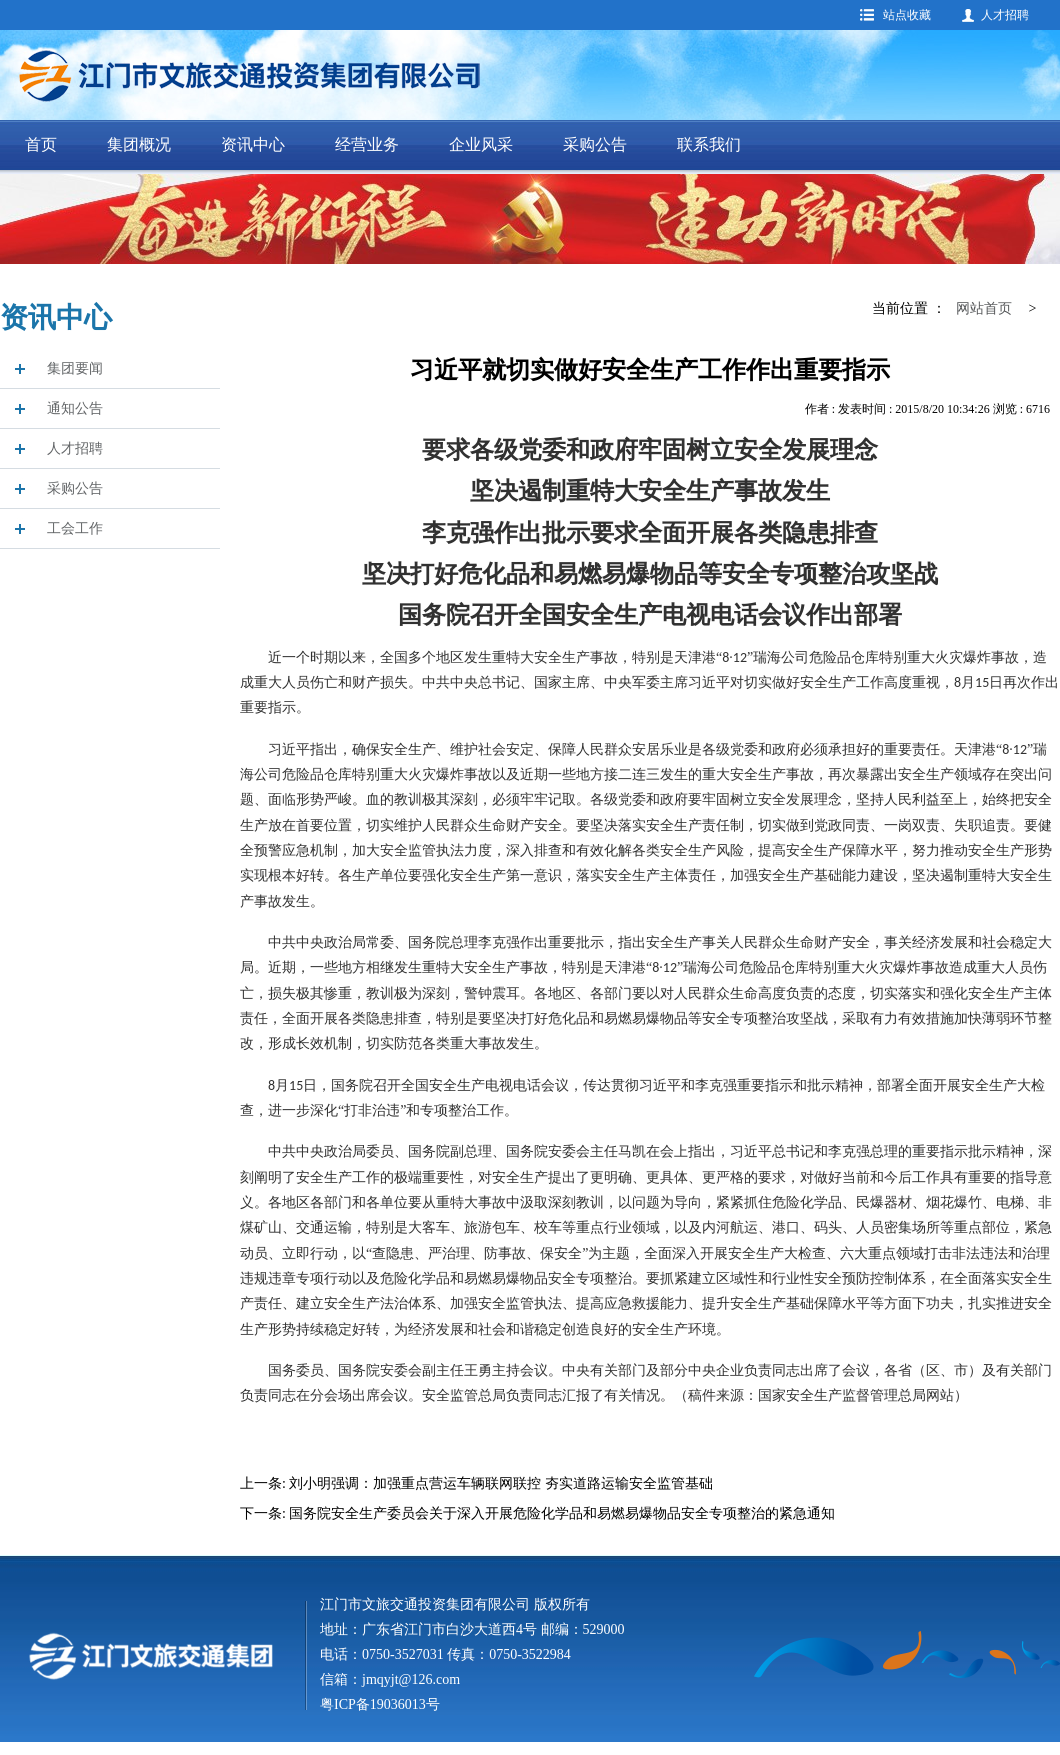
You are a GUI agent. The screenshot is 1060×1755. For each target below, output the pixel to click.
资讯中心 (253, 144)
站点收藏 (907, 15)
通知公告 (75, 408)
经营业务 (367, 144)
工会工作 (75, 528)
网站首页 (984, 308)
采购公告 (595, 144)
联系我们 (709, 144)
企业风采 (481, 144)
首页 (41, 144)
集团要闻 (75, 368)
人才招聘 (1005, 15)
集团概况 (139, 144)
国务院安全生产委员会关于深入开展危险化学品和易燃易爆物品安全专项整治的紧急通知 (562, 1513)
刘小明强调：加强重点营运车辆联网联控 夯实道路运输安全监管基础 (501, 1483)
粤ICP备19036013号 (380, 1704)
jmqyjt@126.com (411, 1679)
